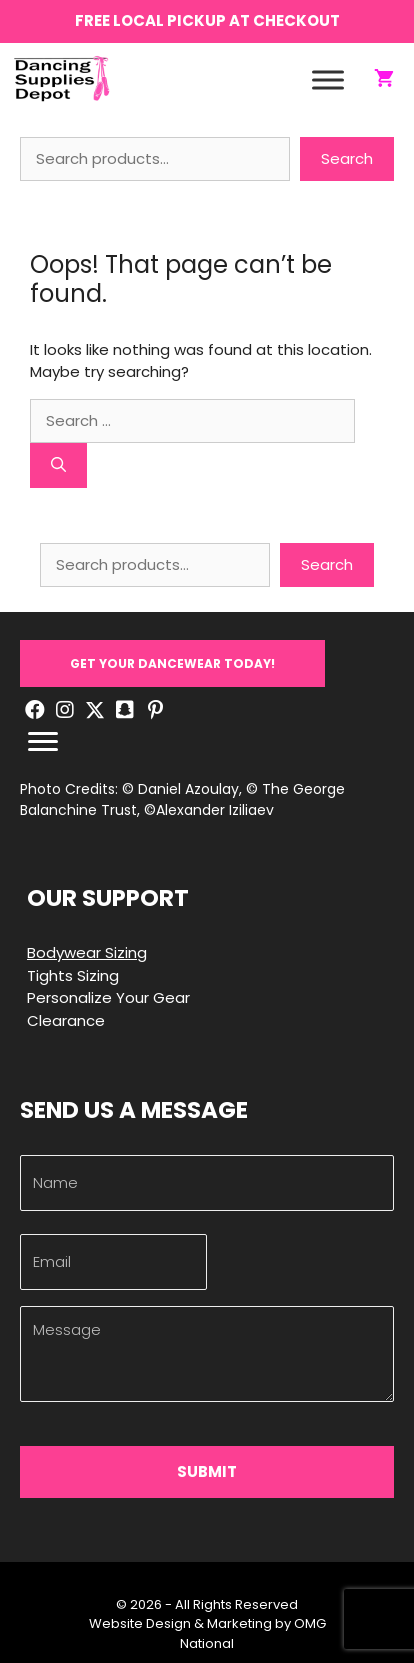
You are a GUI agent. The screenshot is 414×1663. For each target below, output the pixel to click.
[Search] (58, 465)
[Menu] (43, 742)
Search (347, 158)
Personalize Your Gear (108, 997)
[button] (172, 663)
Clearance (66, 1020)
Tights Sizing (73, 975)
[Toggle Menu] (328, 79)
